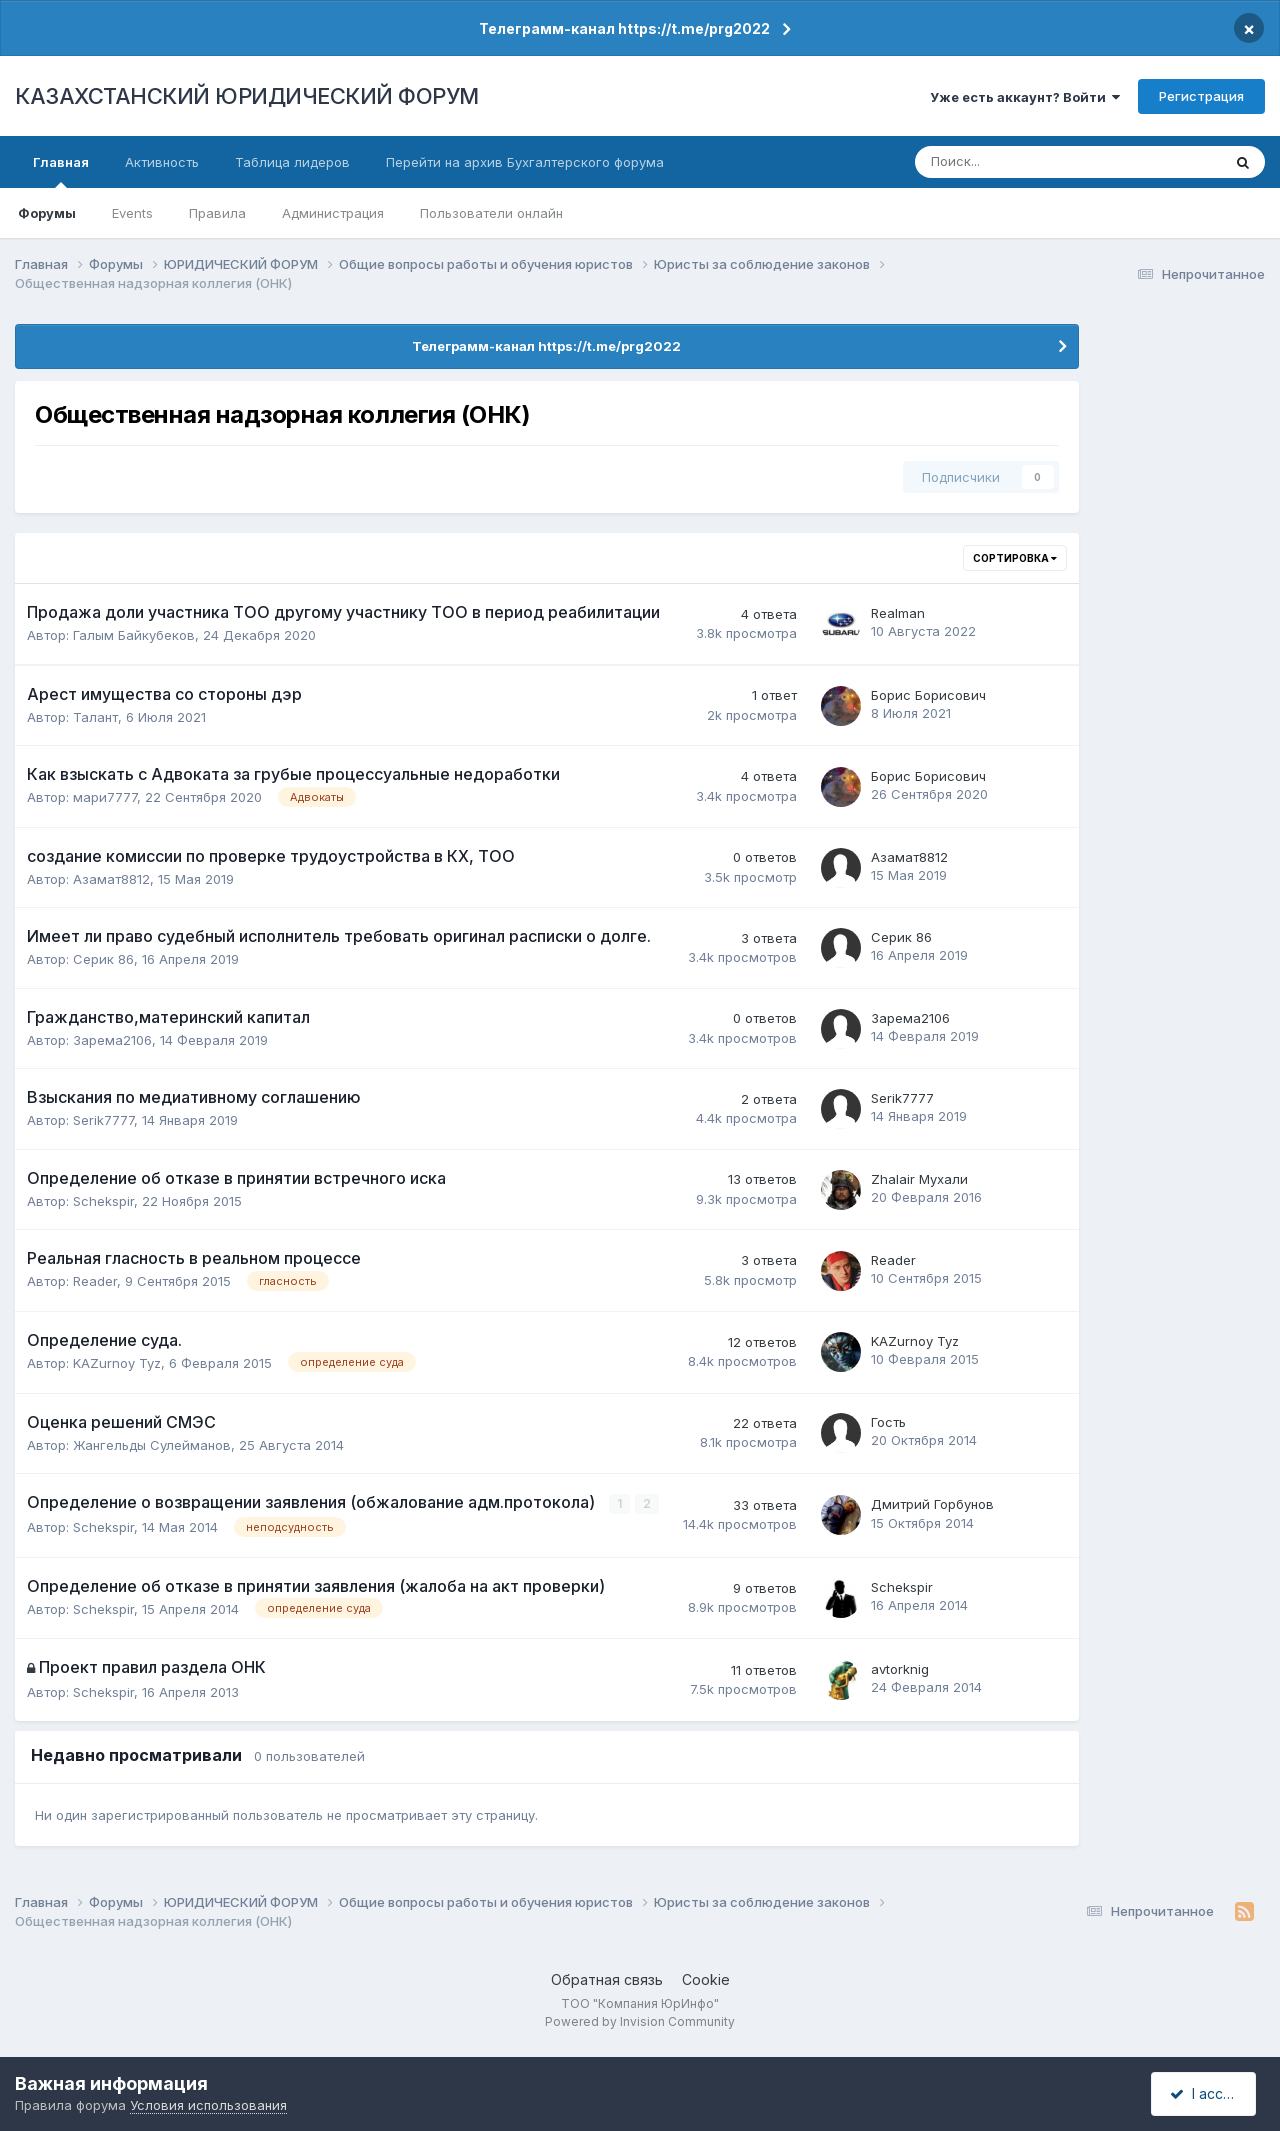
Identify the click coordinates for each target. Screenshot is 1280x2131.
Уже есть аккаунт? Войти (1025, 97)
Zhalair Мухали (919, 1179)
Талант (95, 717)
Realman (898, 613)
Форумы (47, 213)
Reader (95, 1281)
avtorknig (900, 1669)
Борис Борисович (928, 695)
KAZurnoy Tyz (117, 1363)
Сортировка (1015, 558)
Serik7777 (103, 1120)
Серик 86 (103, 959)
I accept (1206, 2093)
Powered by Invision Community (640, 2021)
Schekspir (103, 1201)
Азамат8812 (111, 879)
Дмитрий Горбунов (932, 1504)
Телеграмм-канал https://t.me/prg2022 (624, 28)
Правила (217, 213)
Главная (61, 171)
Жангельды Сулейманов (152, 1445)
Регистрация (1201, 96)
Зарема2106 (112, 1040)
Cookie (706, 1978)
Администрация (333, 213)
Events (132, 213)
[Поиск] (1002, 162)
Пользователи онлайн (491, 213)
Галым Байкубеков (134, 635)
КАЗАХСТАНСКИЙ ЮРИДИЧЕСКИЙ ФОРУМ (247, 96)
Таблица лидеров (292, 162)
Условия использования (208, 2105)
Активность (162, 162)
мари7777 (105, 797)
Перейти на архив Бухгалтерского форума (525, 162)
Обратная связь (607, 1978)
